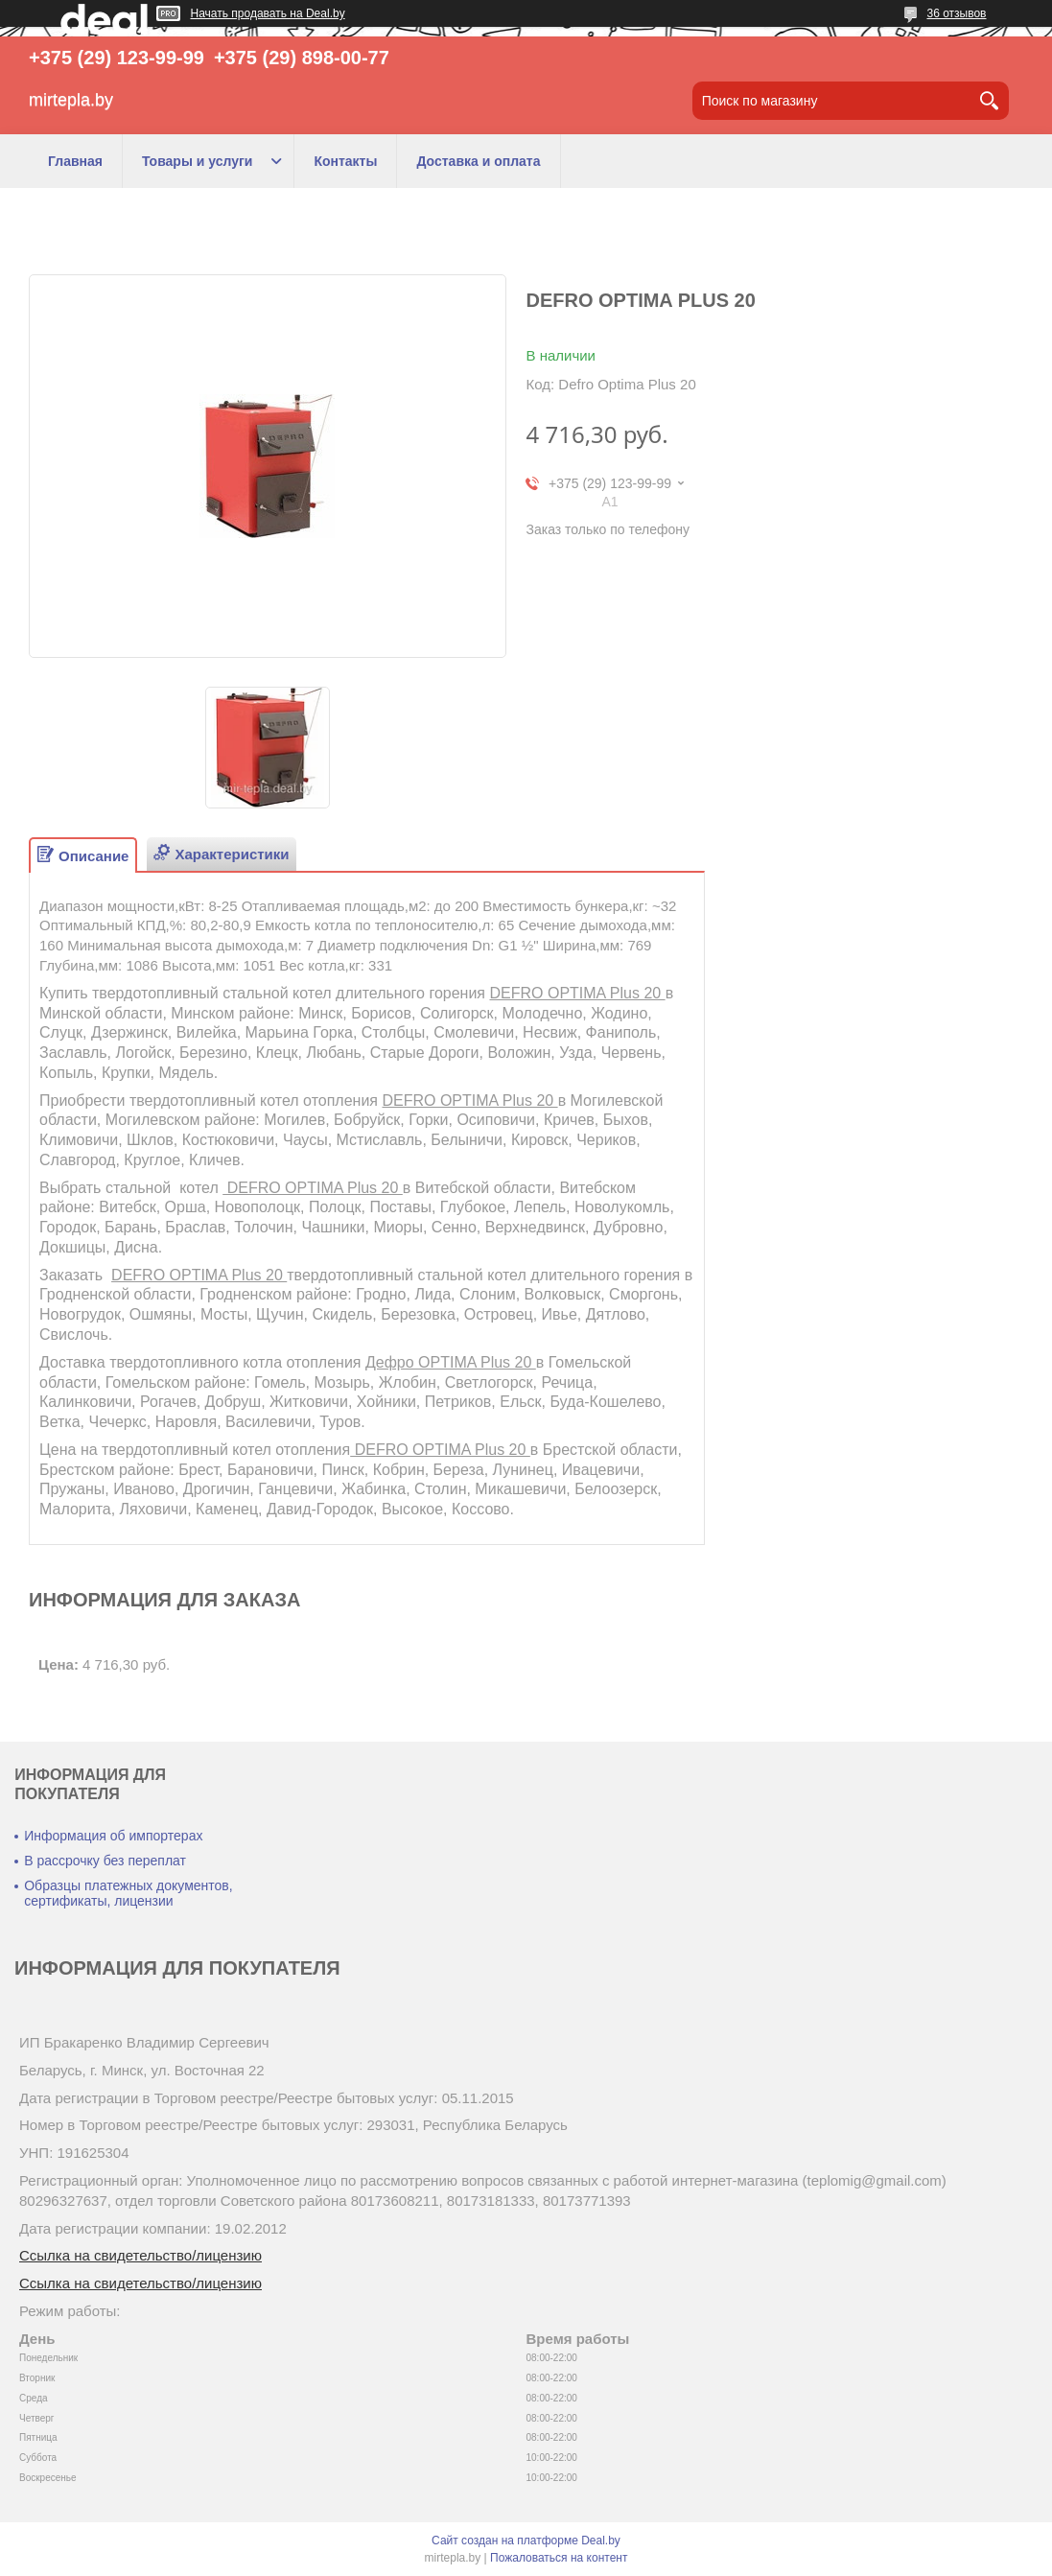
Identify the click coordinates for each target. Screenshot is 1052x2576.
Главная (75, 161)
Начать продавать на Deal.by (268, 13)
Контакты (345, 161)
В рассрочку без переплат (105, 1860)
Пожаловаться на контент (558, 2557)
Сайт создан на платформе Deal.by (526, 2540)
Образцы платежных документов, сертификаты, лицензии (128, 1893)
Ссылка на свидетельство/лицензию (140, 2255)
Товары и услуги (197, 161)
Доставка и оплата (478, 161)
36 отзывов (956, 13)
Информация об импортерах (113, 1835)
